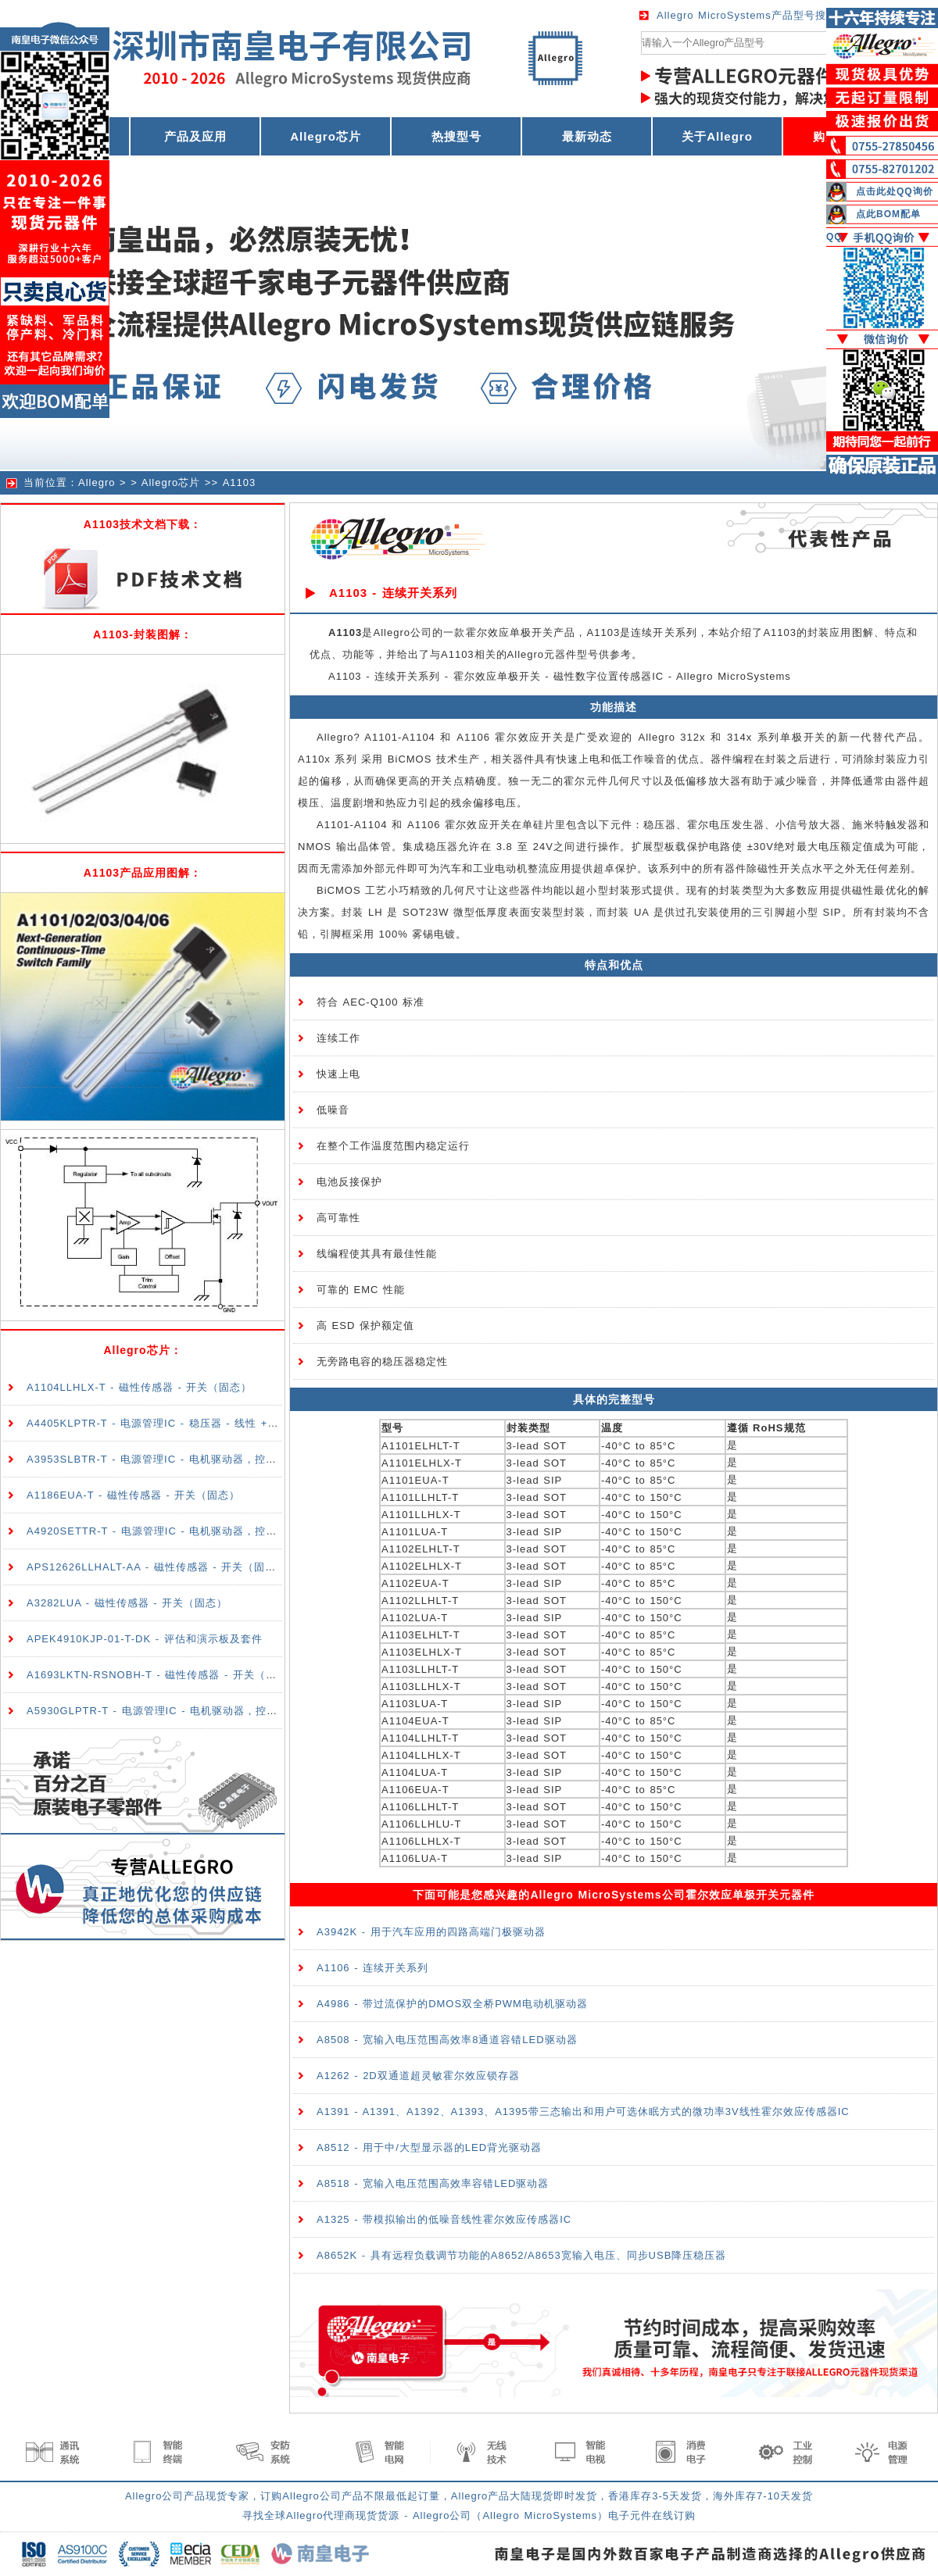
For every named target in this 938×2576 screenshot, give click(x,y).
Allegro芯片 (325, 136)
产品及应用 (195, 136)
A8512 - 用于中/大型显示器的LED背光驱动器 (429, 2147)
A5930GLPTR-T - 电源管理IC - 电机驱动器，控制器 (157, 1711)
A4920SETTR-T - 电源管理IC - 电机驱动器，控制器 (157, 1531)
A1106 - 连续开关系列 (372, 1968)
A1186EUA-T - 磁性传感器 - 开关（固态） (133, 1495)
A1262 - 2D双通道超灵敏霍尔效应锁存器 (418, 2075)
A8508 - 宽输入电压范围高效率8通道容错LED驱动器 (447, 2039)
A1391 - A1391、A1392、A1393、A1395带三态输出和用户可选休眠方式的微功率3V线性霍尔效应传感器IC (583, 2111)
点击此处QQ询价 (894, 191)
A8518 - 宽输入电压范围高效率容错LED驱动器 (433, 2183)
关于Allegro (717, 136)
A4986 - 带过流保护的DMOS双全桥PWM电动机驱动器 (452, 2004)
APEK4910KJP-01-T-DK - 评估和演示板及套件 (145, 1639)
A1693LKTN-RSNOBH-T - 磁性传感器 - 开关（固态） (163, 1675)
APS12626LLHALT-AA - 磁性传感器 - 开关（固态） (157, 1567)
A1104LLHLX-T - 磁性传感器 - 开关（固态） (139, 1387)
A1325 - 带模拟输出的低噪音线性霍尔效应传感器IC (444, 2219)
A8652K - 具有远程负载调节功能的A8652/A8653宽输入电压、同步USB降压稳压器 (521, 2255)
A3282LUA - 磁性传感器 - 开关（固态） (127, 1603)
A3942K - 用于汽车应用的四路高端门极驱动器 (431, 1932)
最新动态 (587, 136)
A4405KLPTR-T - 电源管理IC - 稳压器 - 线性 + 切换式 (166, 1423)
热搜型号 (456, 136)
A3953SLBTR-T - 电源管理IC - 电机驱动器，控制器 (157, 1459)
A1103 (239, 482)
